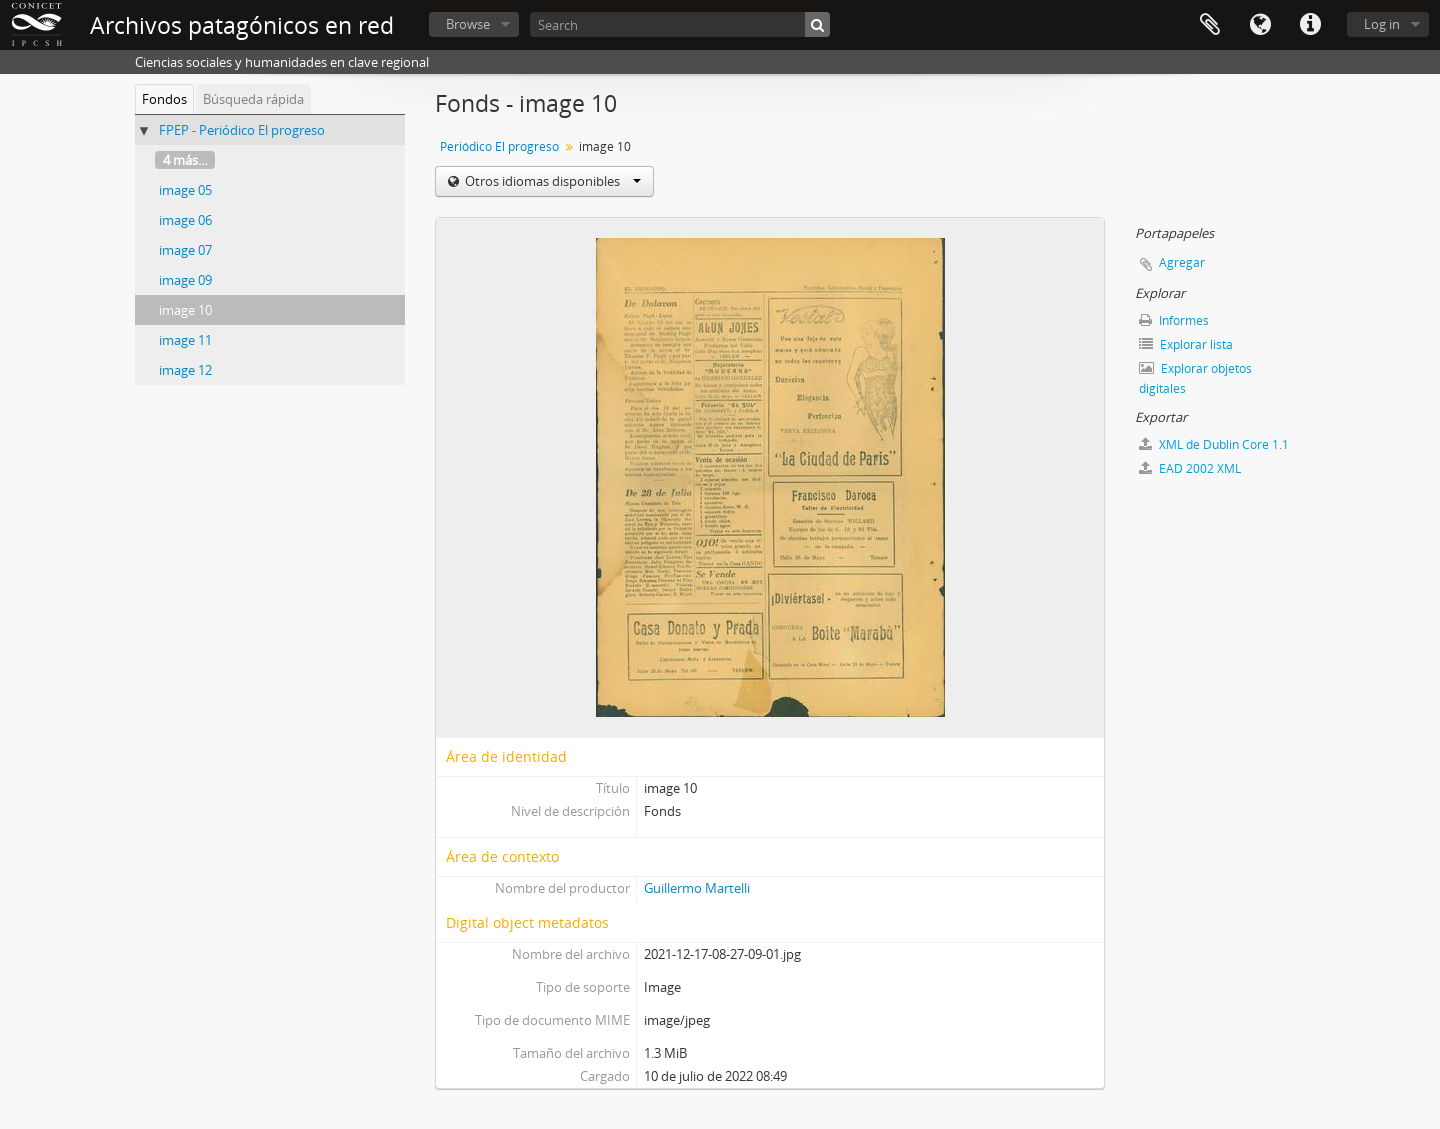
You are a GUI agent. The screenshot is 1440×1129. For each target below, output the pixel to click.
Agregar (1182, 262)
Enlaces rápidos (1310, 25)
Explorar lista (1186, 344)
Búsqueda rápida (253, 99)
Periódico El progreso (499, 146)
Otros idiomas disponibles (551, 181)
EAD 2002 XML (1190, 468)
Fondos (164, 99)
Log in (1382, 24)
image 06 (185, 220)
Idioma (1260, 25)
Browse (468, 24)
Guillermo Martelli (697, 888)
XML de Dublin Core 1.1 (1214, 444)
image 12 (185, 370)
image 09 (185, 280)
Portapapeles (1210, 25)
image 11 (185, 340)
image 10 (185, 310)
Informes (1174, 320)
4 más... (185, 160)
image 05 (185, 190)
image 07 (185, 250)
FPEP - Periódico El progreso (242, 130)
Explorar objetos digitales (1195, 378)
